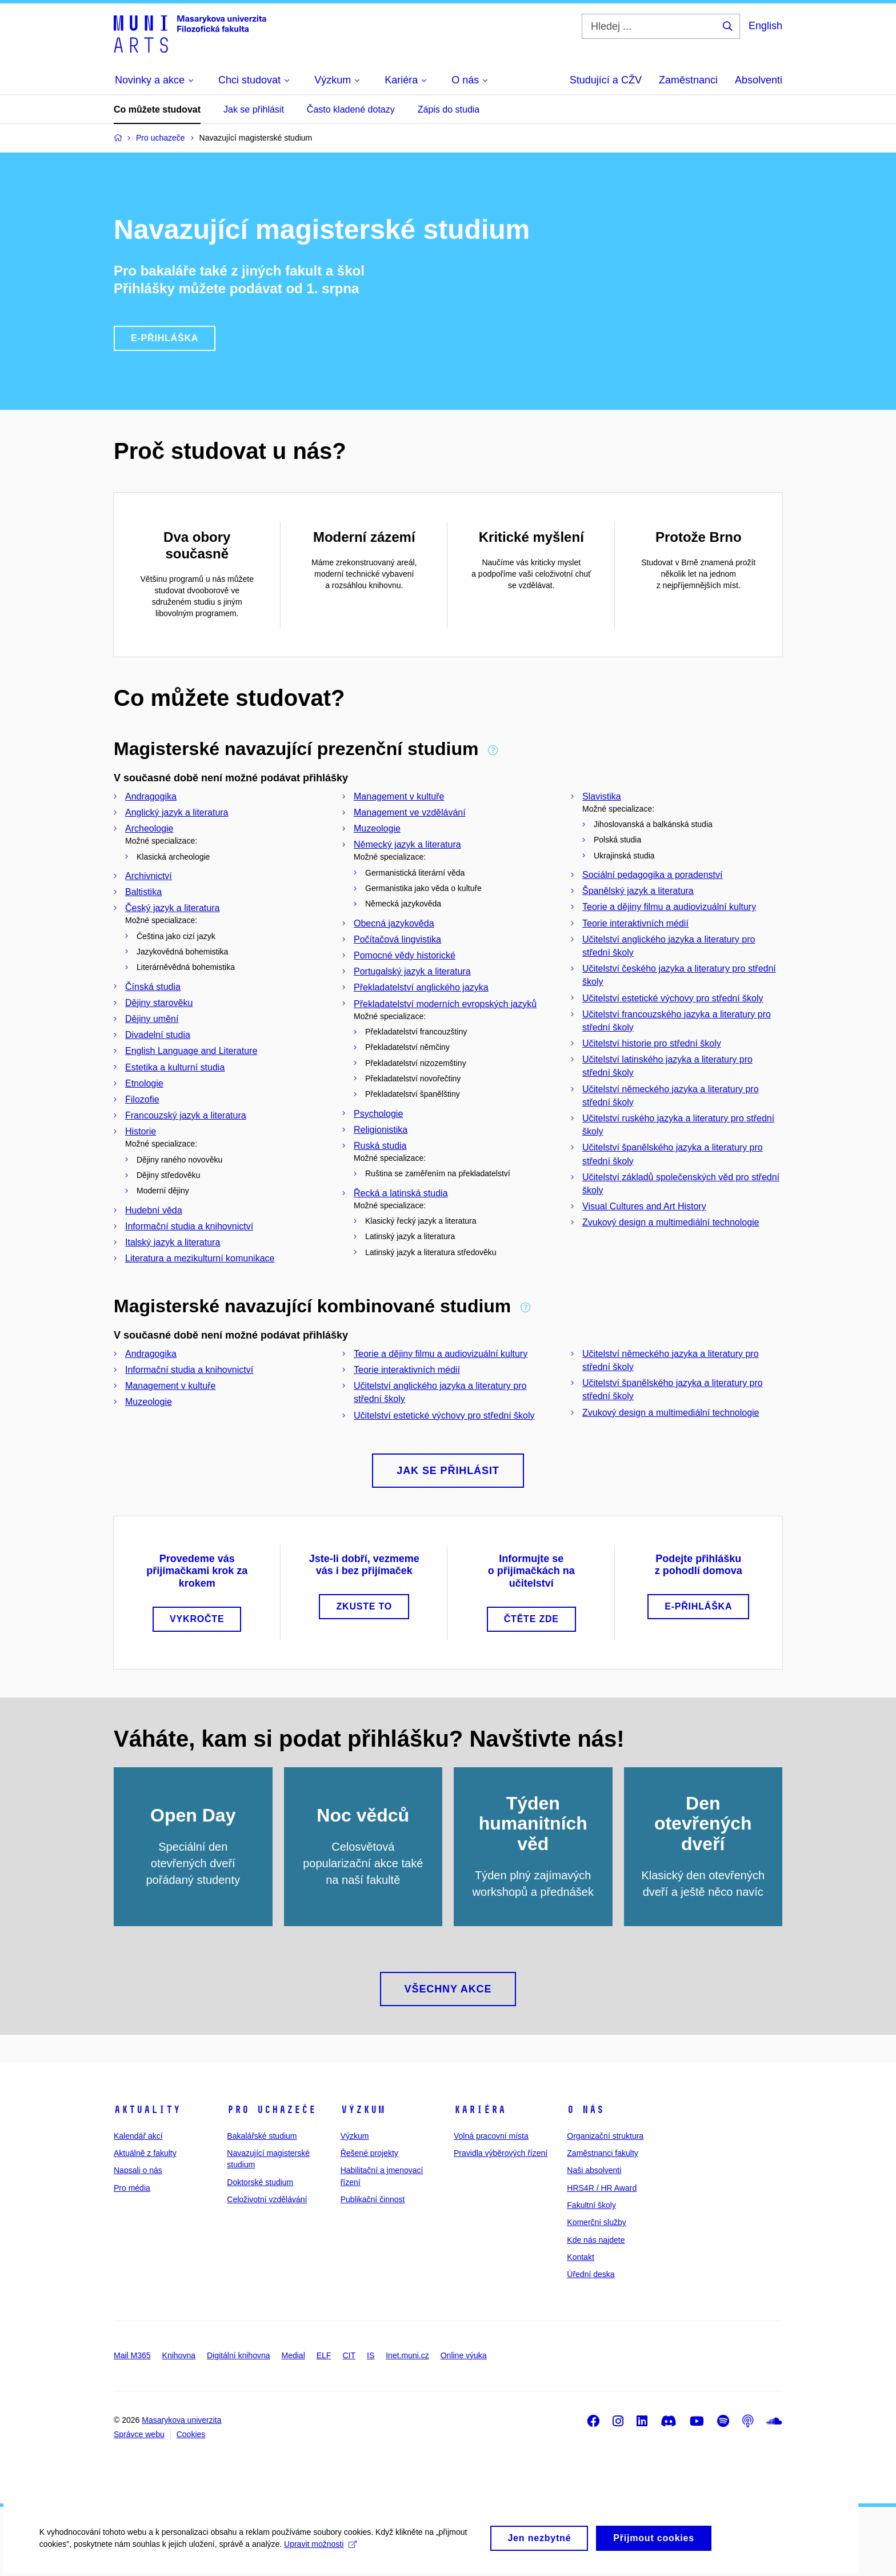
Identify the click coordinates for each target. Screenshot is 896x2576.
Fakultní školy (591, 2205)
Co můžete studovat (157, 109)
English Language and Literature (191, 1051)
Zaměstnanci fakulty (602, 2153)
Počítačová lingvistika (397, 939)
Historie (140, 1131)
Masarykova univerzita (181, 2420)
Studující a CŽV (606, 80)
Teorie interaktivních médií (635, 923)
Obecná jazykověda (394, 923)
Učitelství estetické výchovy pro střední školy (672, 998)
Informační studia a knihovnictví (189, 1226)
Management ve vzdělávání (410, 812)
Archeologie (149, 828)
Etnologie (144, 1083)
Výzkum (363, 2109)
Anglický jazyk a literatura (177, 812)
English (765, 25)
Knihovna (178, 2355)
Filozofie (142, 1099)
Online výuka (464, 2355)
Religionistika (380, 1130)
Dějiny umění (151, 1019)
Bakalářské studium (262, 2135)
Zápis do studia (449, 109)
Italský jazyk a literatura (172, 1242)
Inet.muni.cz (407, 2355)
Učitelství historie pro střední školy (651, 1043)
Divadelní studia (157, 1035)
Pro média (132, 2187)
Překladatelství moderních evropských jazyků (445, 1004)
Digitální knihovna (238, 2355)
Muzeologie (377, 828)
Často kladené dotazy (351, 109)
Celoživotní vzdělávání (267, 2199)
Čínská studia (153, 987)
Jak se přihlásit (253, 109)
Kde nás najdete (596, 2239)
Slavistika (601, 796)
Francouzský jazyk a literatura (185, 1115)
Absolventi (758, 80)
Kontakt (580, 2257)
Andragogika (151, 796)
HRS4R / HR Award (602, 2187)
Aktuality (147, 2109)
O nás (585, 2109)
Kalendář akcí (138, 2135)
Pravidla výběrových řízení (500, 2153)
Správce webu (139, 2434)
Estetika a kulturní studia (175, 1067)
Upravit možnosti (321, 2546)
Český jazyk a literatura (172, 908)
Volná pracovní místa (491, 2135)
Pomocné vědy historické (404, 955)
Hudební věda (153, 1210)
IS (370, 2355)
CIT (348, 2355)
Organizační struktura (605, 2135)
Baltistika (143, 892)
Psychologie (378, 1114)
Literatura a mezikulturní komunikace (199, 1258)
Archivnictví (148, 876)
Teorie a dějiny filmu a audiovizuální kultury (669, 907)
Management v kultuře (399, 796)
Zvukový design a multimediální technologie (670, 1222)
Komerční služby (596, 2222)
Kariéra (480, 2109)
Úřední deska (590, 2274)
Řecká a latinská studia (401, 1193)
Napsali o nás (138, 2170)
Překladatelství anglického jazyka (421, 987)
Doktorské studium (260, 2182)
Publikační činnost (373, 2199)
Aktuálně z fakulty (145, 2153)
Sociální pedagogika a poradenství (652, 875)
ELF (324, 2355)
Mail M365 (132, 2355)
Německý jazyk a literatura (407, 844)
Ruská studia (380, 1146)
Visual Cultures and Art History (644, 1206)
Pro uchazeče (271, 2109)
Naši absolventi (594, 2170)
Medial (293, 2355)
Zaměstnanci (688, 80)
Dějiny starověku (159, 1003)
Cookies (191, 2434)
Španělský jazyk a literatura (638, 891)
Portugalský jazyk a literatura (412, 971)
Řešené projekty (369, 2153)
